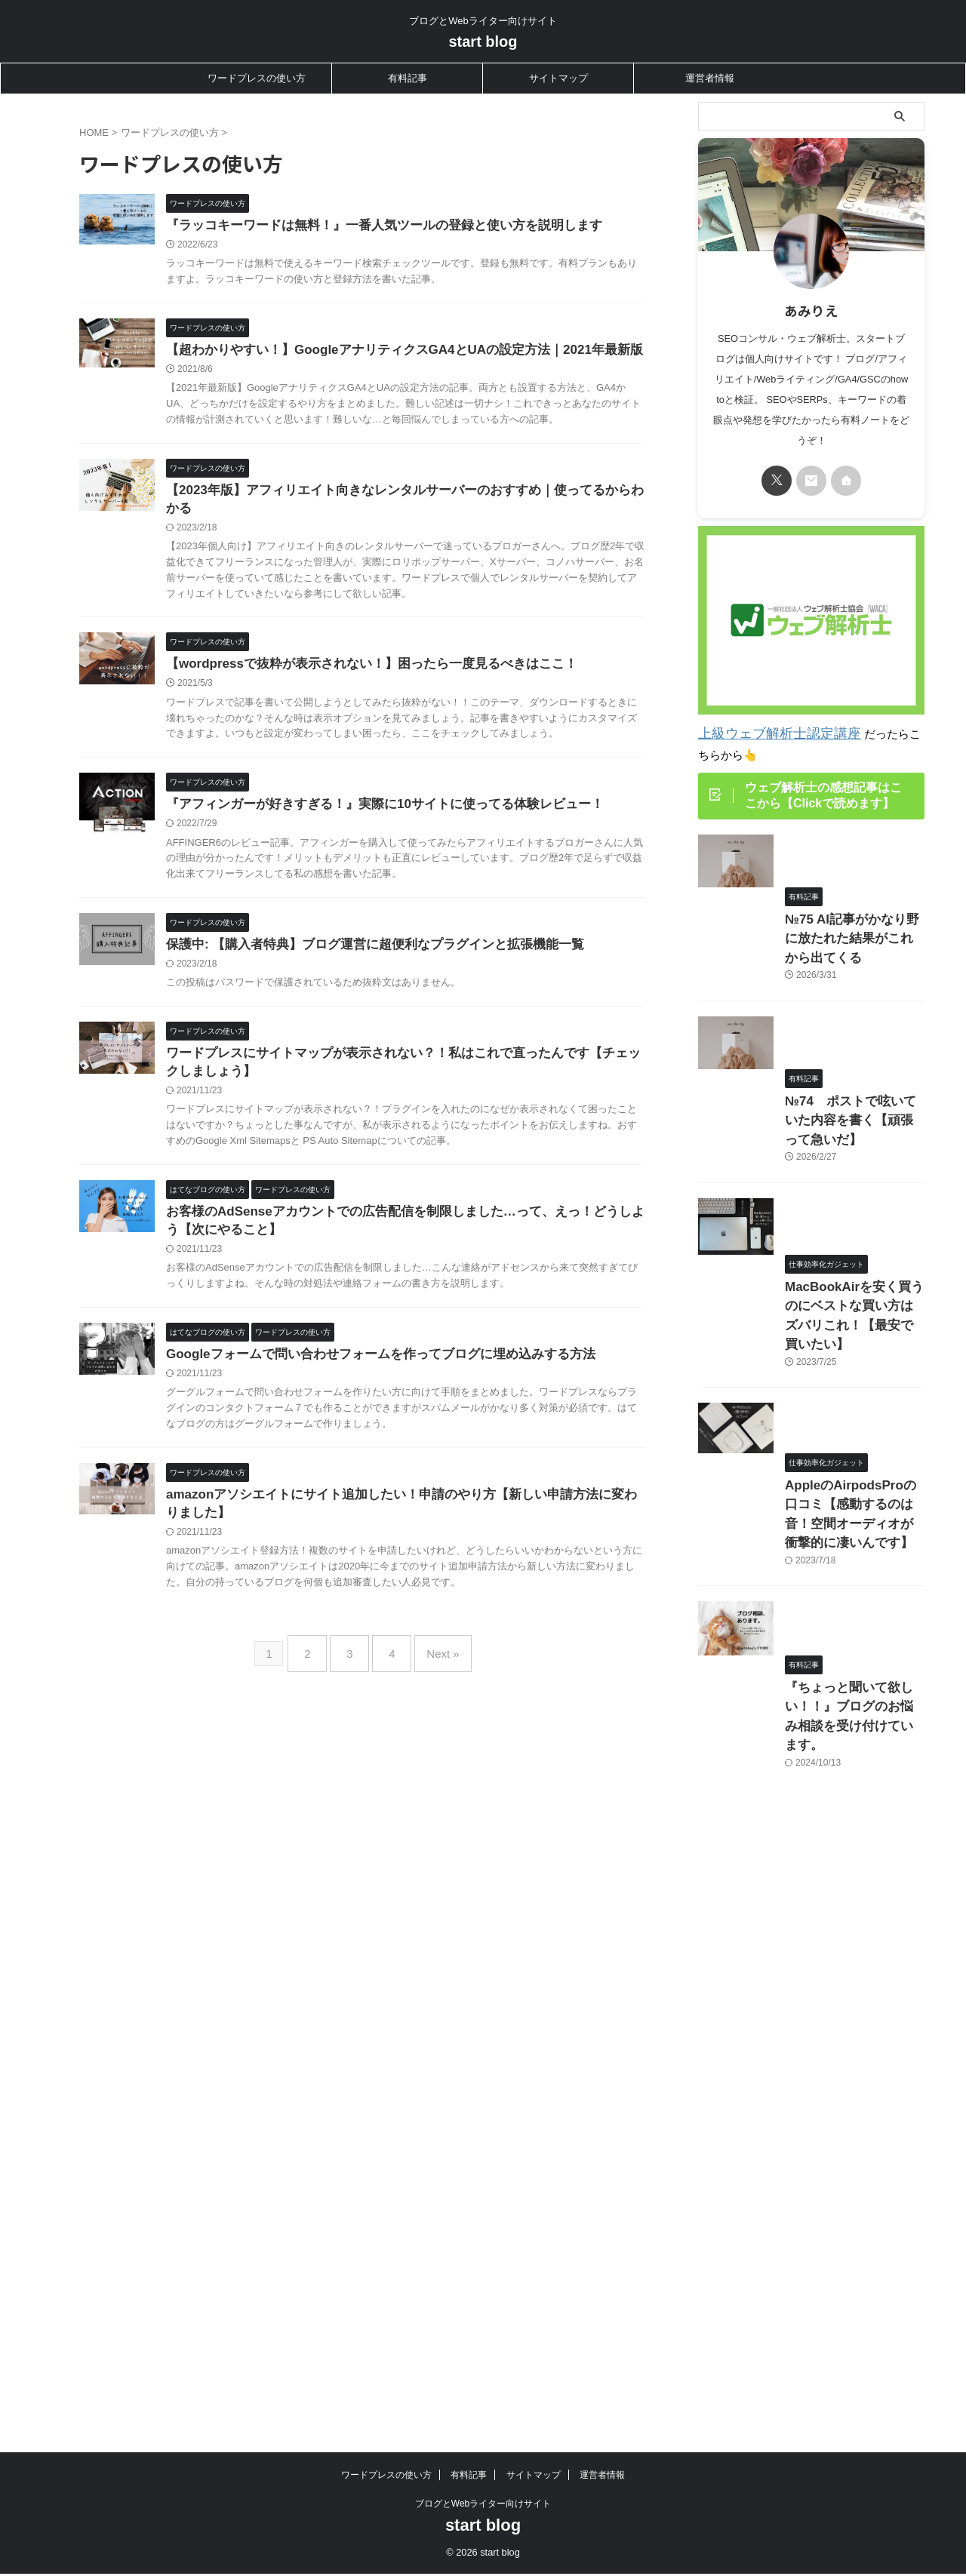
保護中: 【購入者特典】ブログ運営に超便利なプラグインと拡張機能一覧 (438, 1059)
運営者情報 (709, 78)
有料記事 (407, 78)
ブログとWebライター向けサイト (483, 2241)
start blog (482, 41)
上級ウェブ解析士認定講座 (766, 732)
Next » (431, 1866)
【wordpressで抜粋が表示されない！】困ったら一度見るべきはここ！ (435, 741)
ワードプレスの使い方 (257, 78)
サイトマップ (558, 78)
